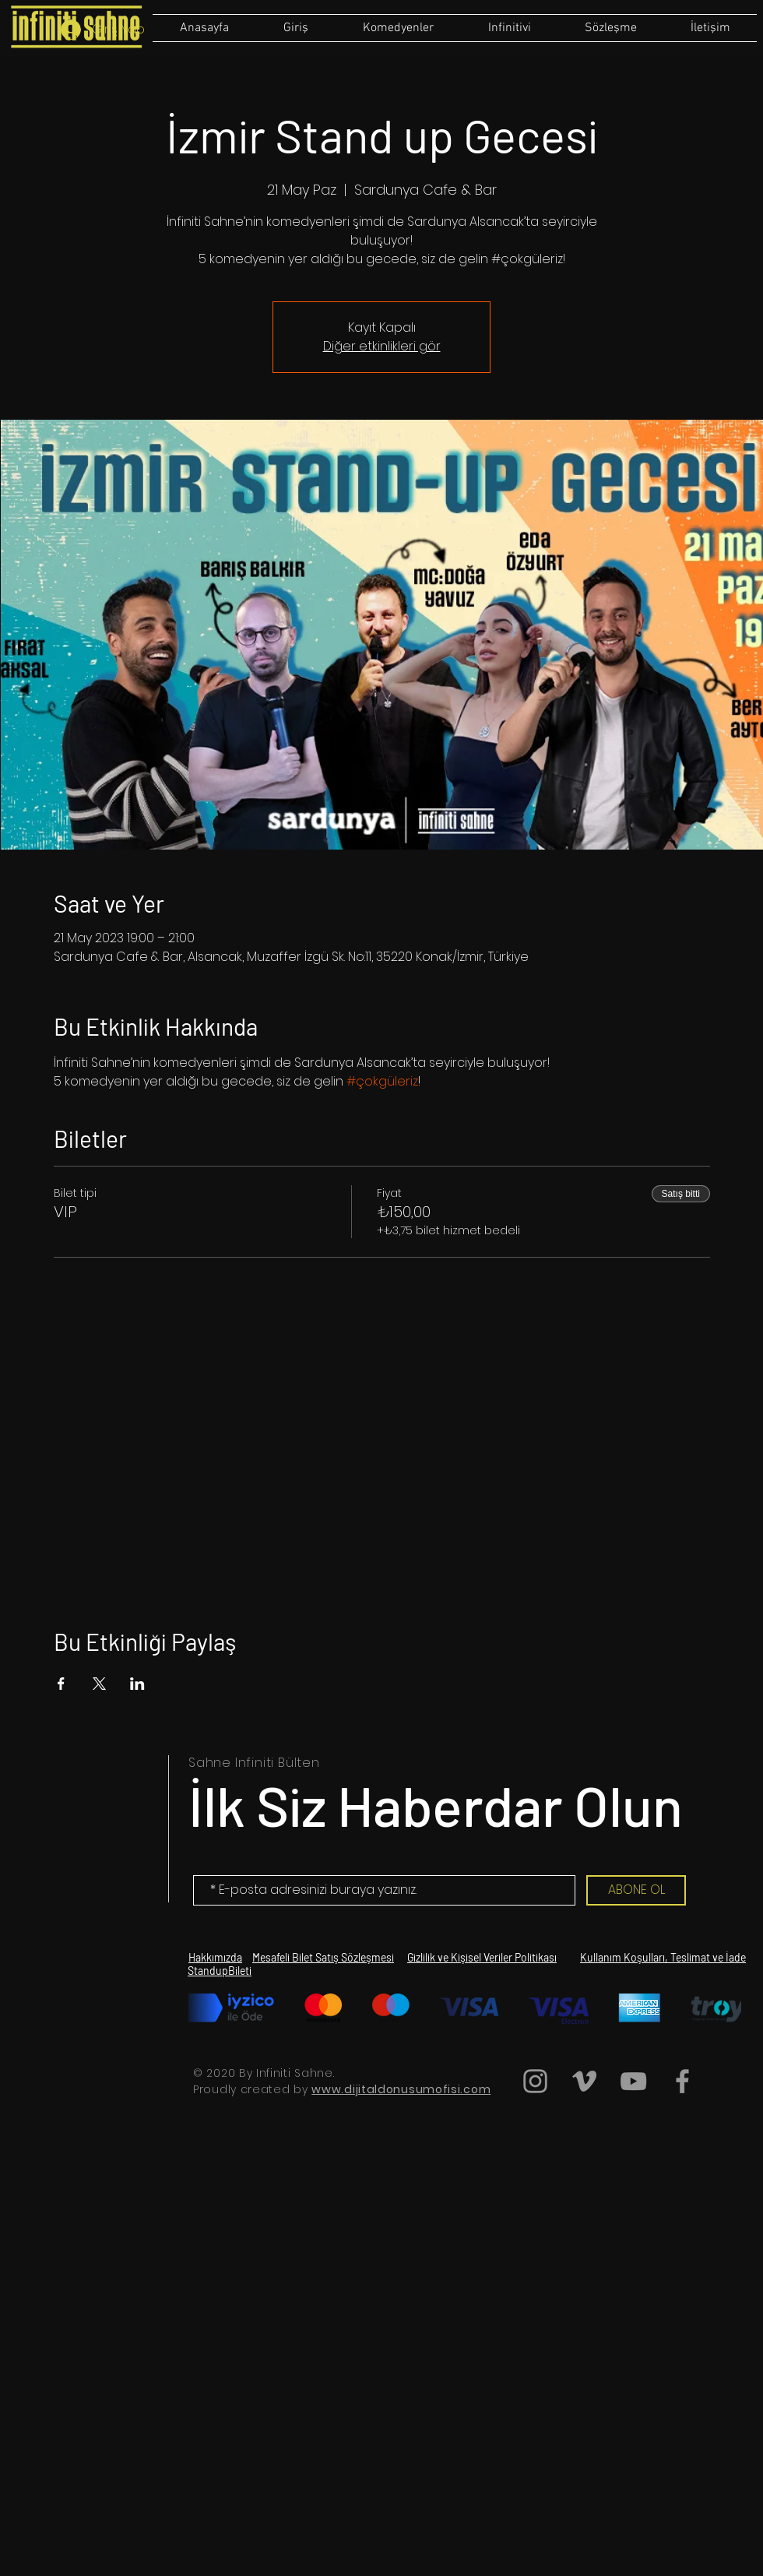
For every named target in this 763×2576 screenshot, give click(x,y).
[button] (610, 28)
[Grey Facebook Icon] (682, 2081)
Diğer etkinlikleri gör (382, 346)
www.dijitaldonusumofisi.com (400, 2089)
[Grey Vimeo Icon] (584, 2081)
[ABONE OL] (636, 1890)
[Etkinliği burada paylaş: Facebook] (61, 1683)
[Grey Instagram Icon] (535, 2081)
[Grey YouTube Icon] (633, 2081)
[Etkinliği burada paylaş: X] (99, 1683)
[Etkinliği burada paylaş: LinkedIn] (137, 1683)
